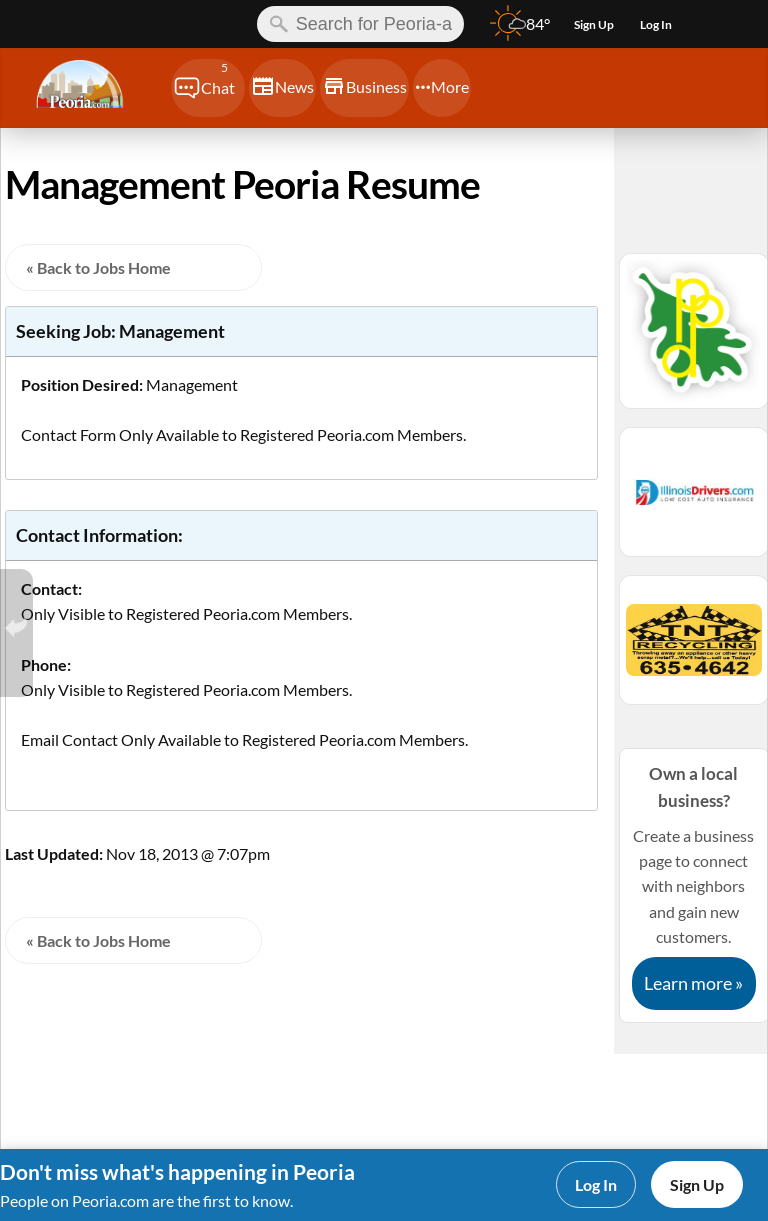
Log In (596, 1184)
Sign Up (697, 1184)
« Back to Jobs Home (98, 267)
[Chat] (208, 88)
